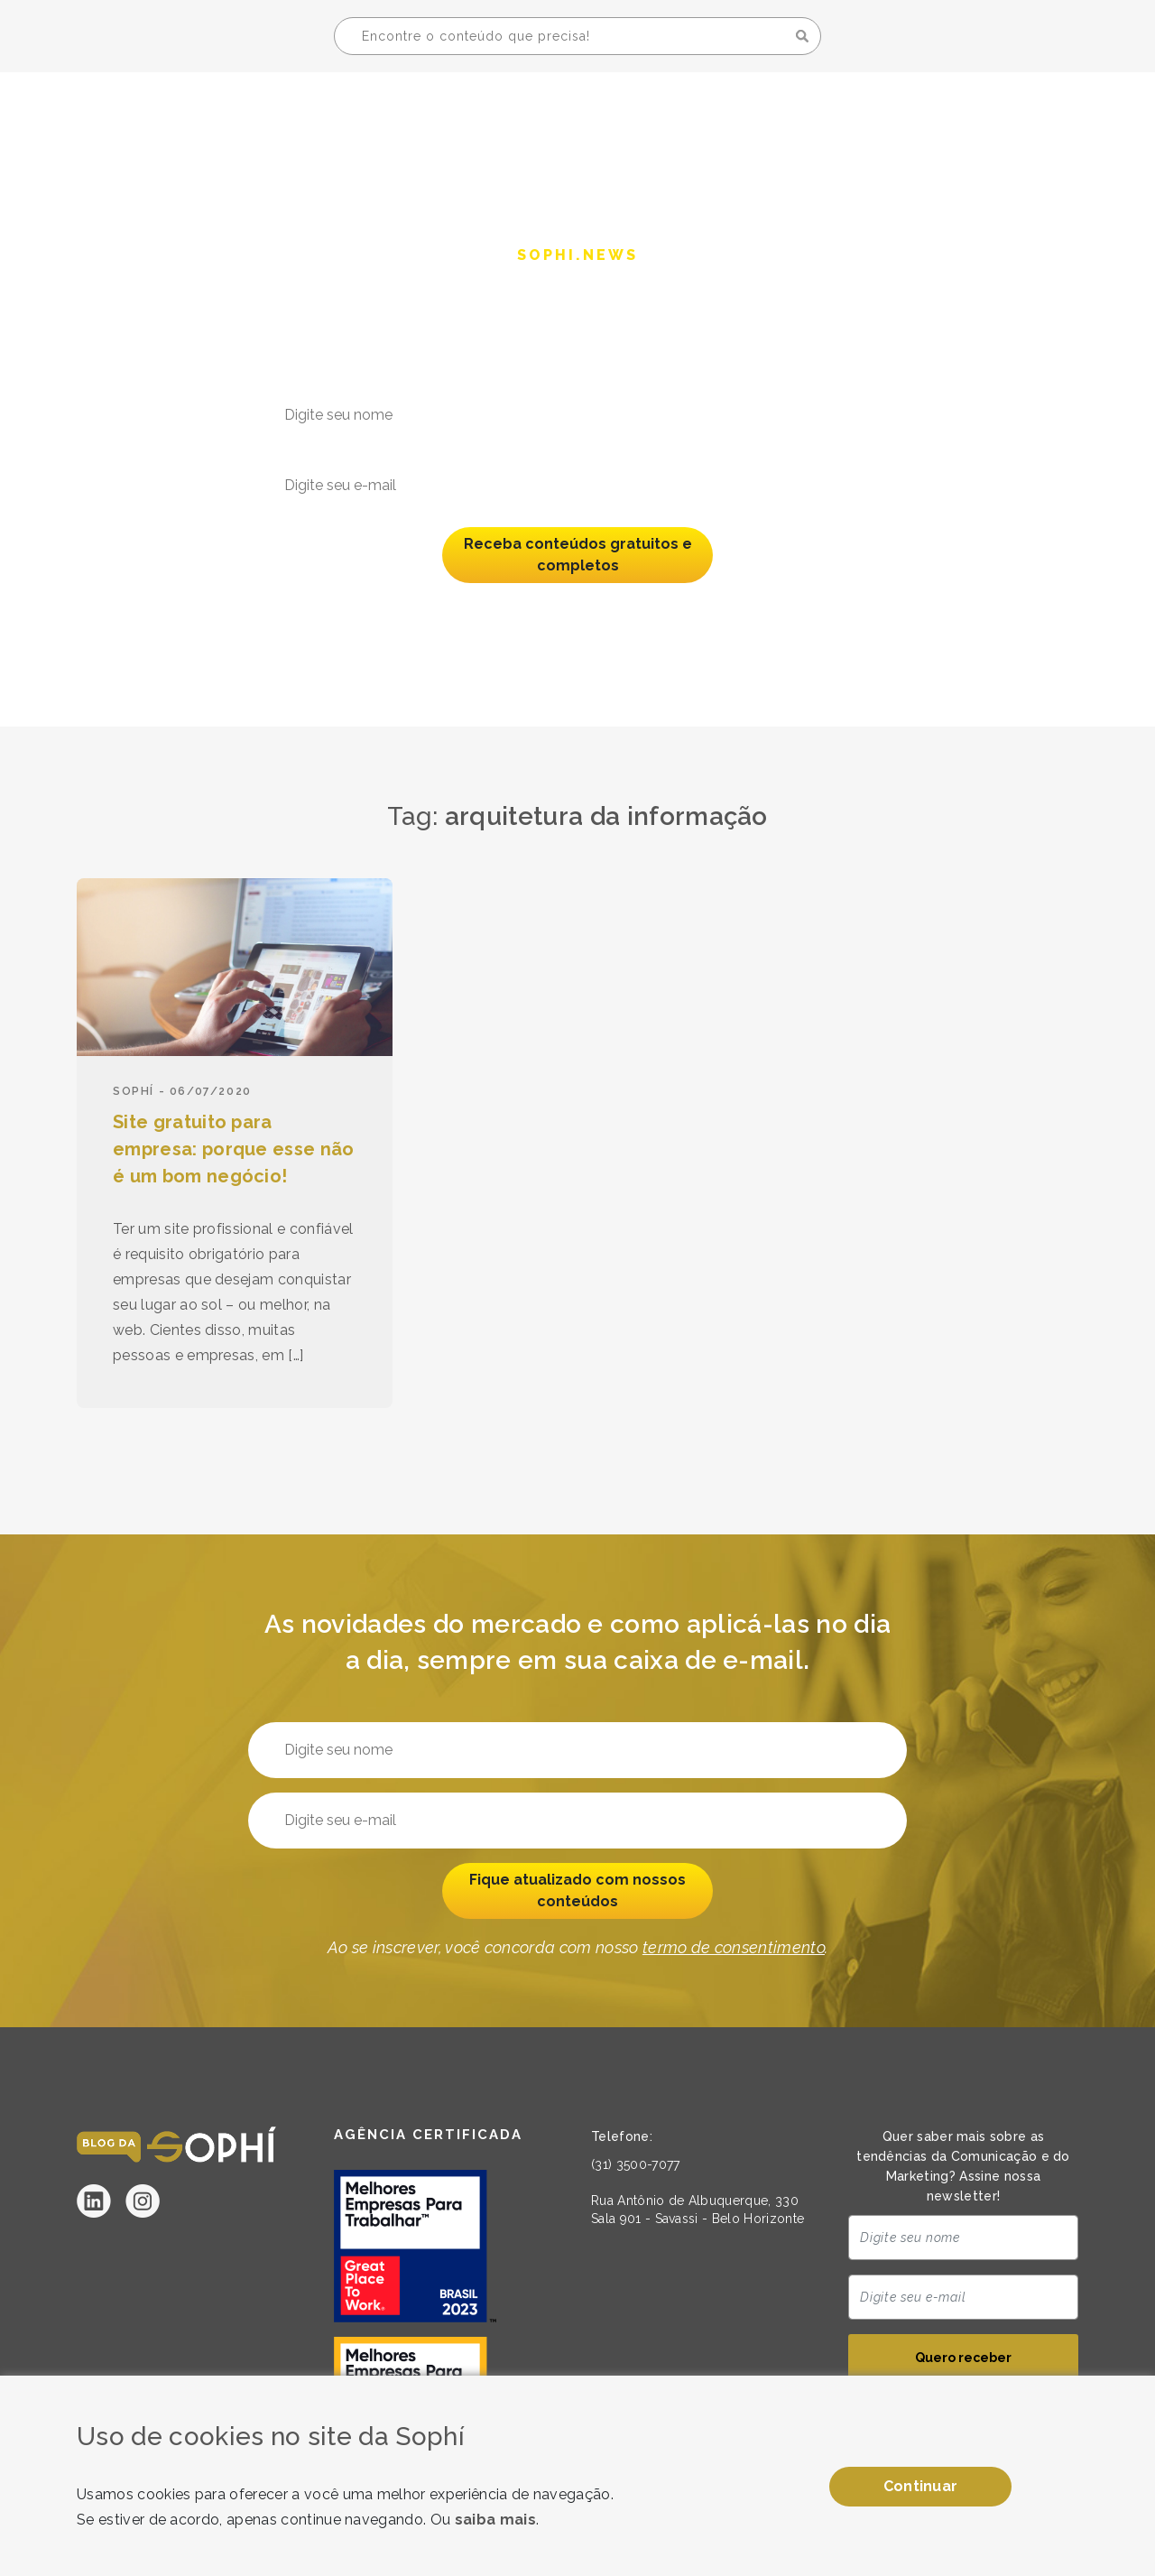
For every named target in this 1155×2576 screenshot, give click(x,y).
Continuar (920, 2486)
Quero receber (963, 2357)
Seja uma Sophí (977, 114)
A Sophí (840, 114)
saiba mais (495, 2519)
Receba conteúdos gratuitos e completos (578, 554)
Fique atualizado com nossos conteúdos (577, 1890)
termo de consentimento (733, 611)
